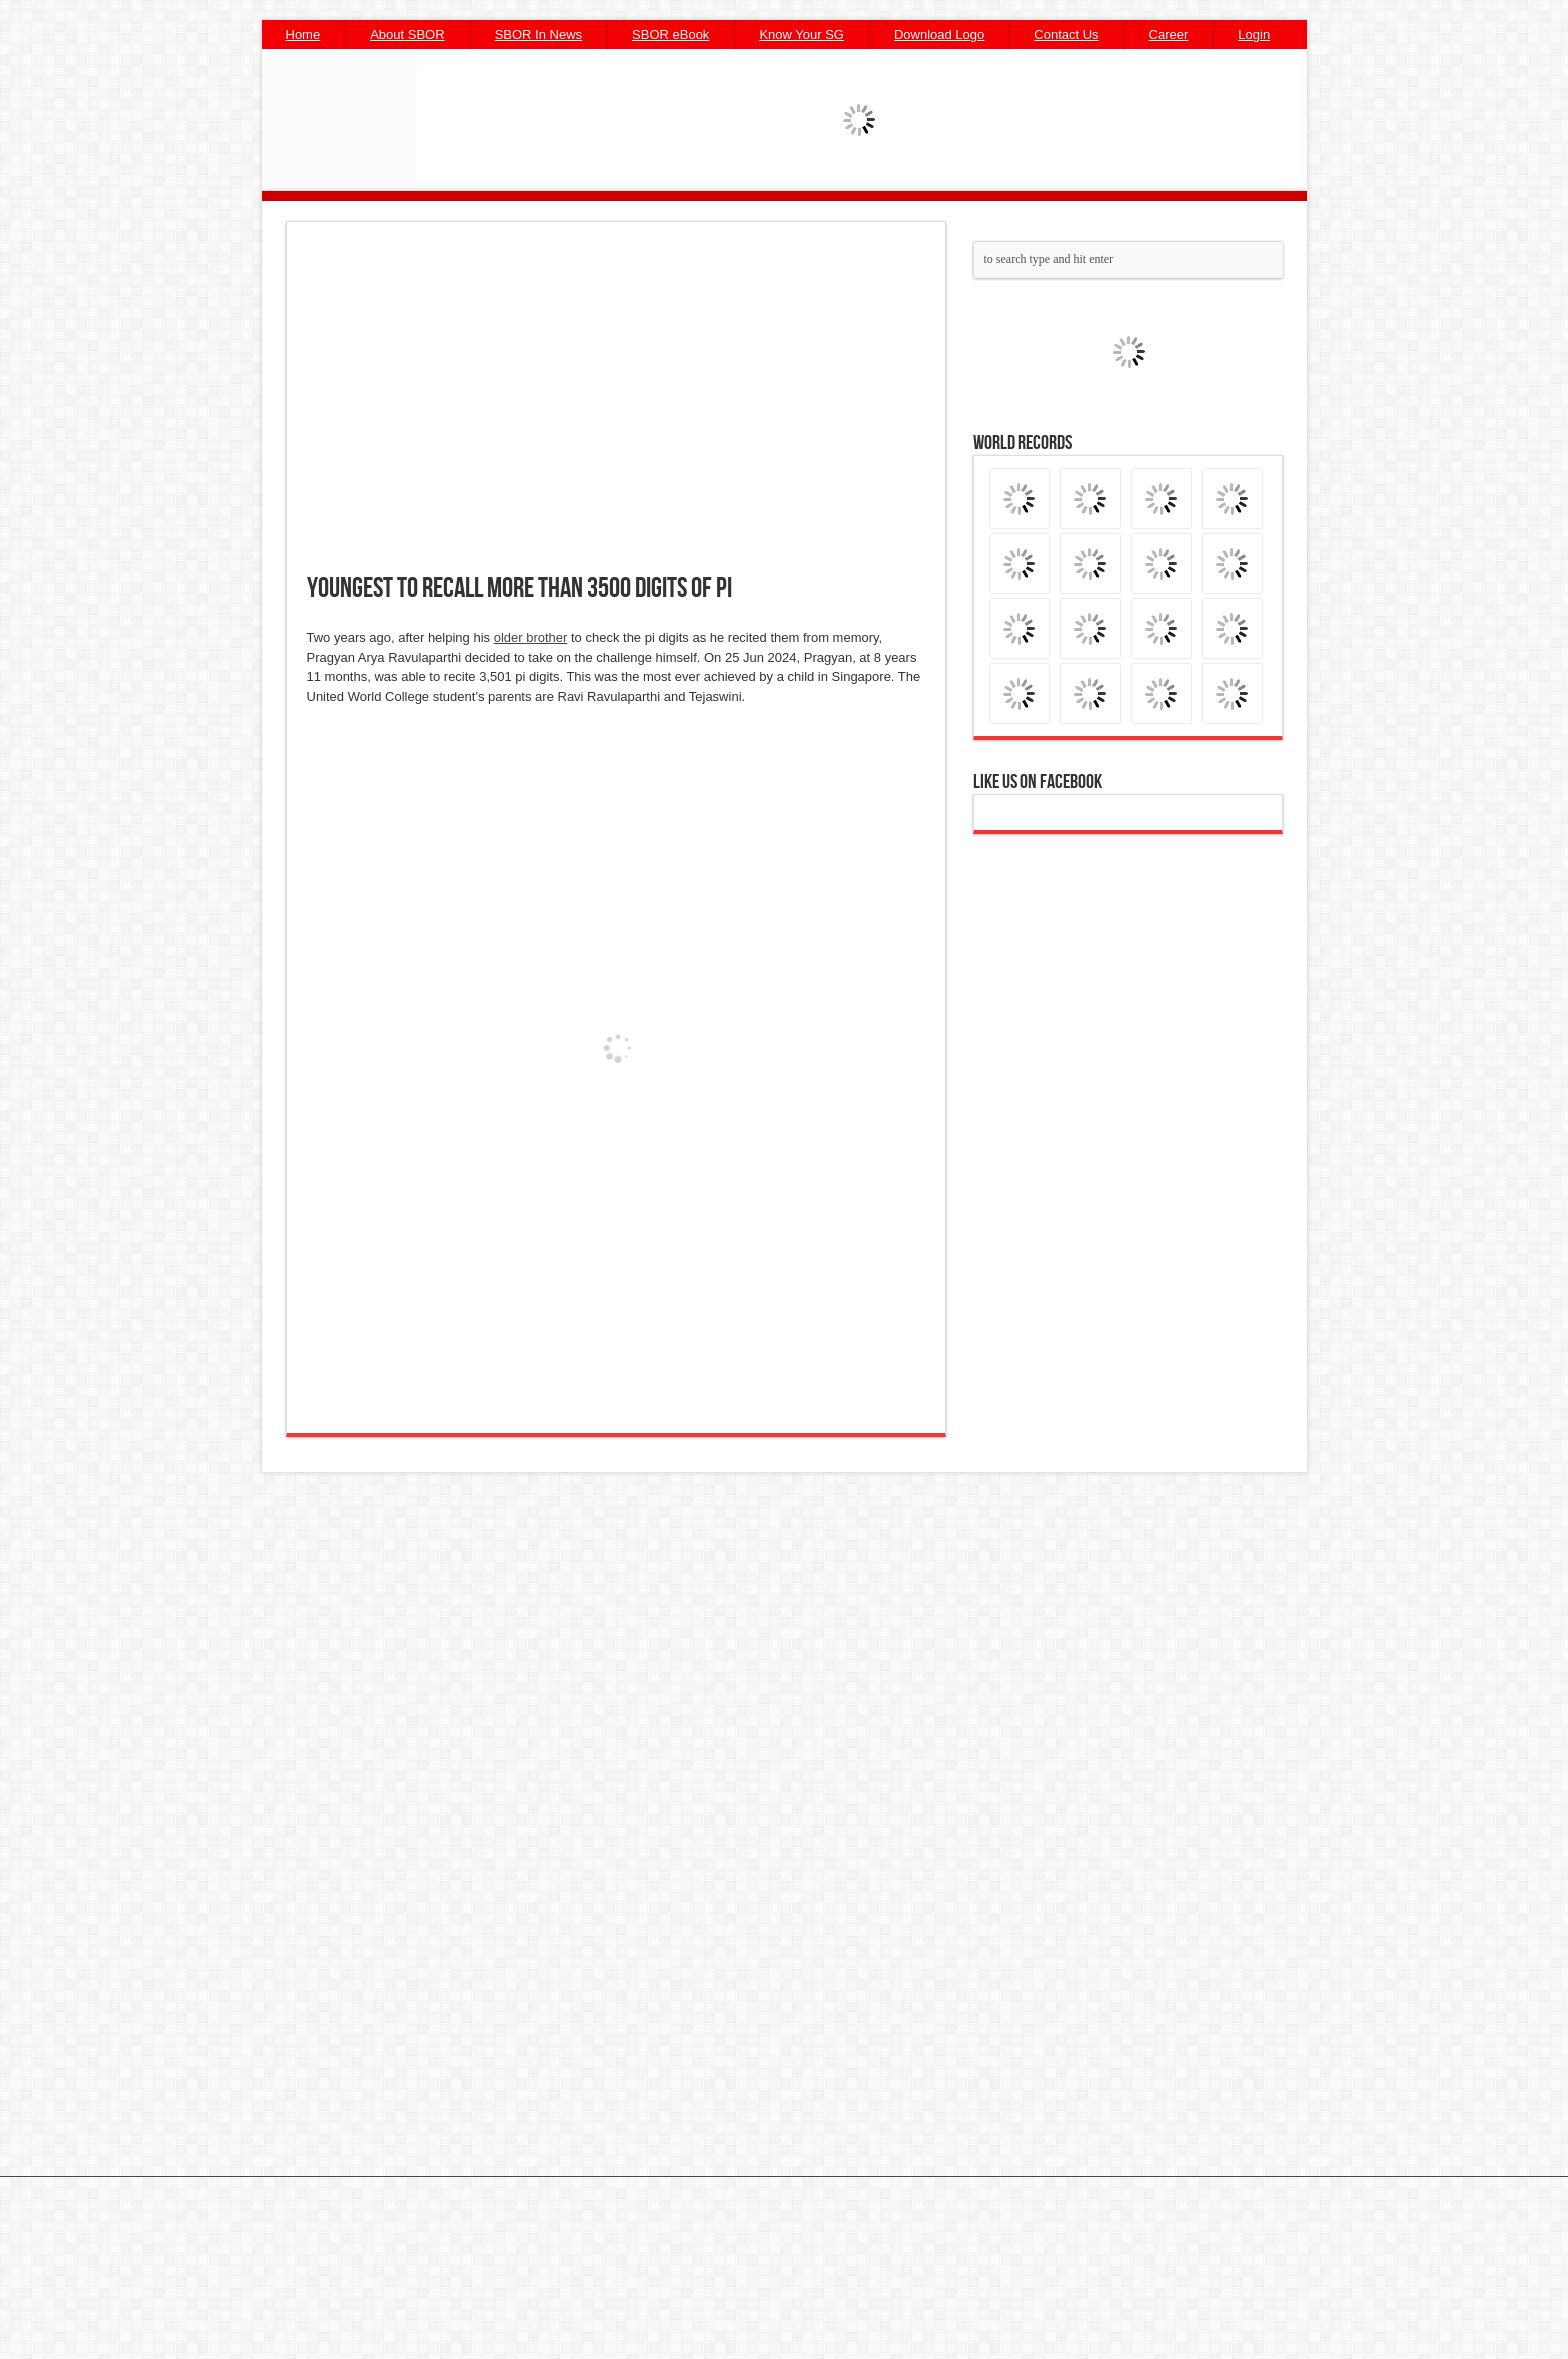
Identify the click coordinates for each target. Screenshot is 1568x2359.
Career (1169, 34)
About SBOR (407, 34)
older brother (531, 637)
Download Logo (939, 34)
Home (303, 34)
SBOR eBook (670, 34)
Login (1254, 34)
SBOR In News (538, 34)
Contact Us (1066, 34)
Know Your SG (801, 34)
